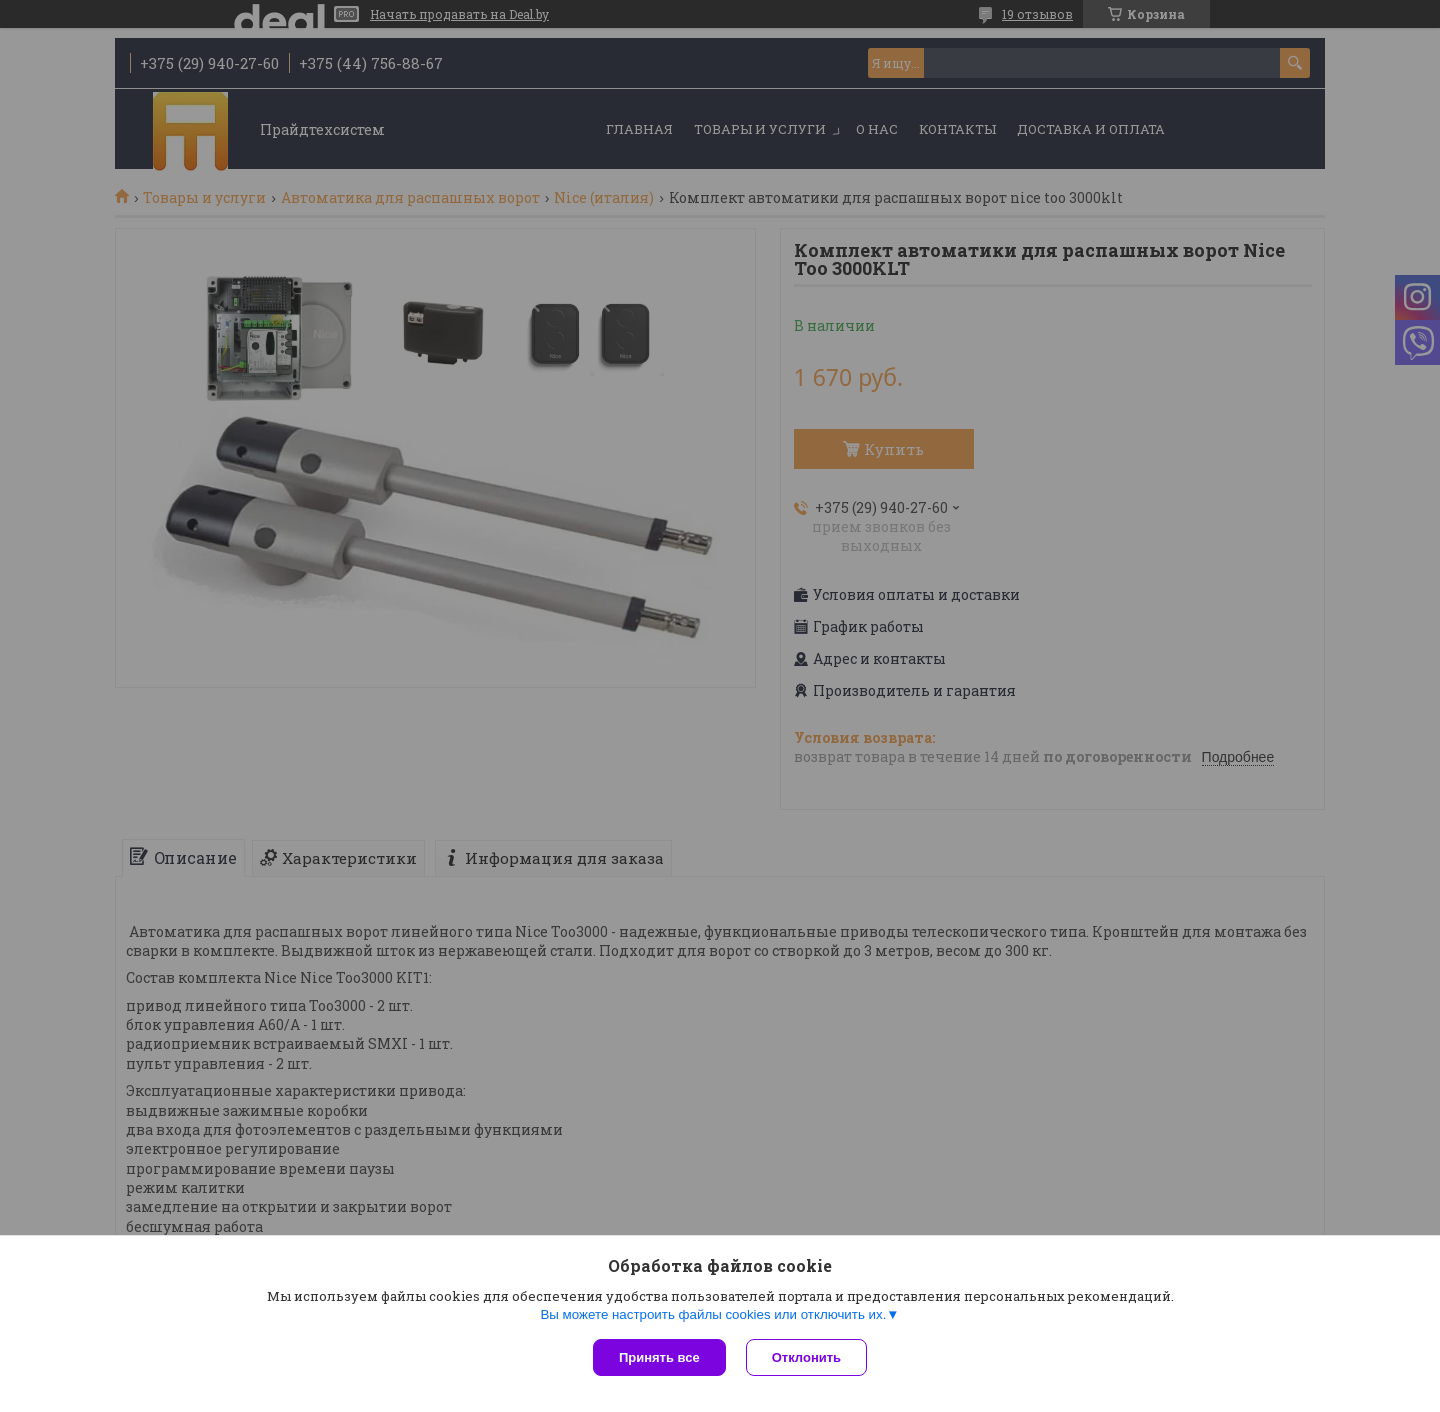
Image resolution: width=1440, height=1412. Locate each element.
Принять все (659, 1357)
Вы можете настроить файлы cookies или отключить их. (713, 1314)
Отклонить (806, 1357)
